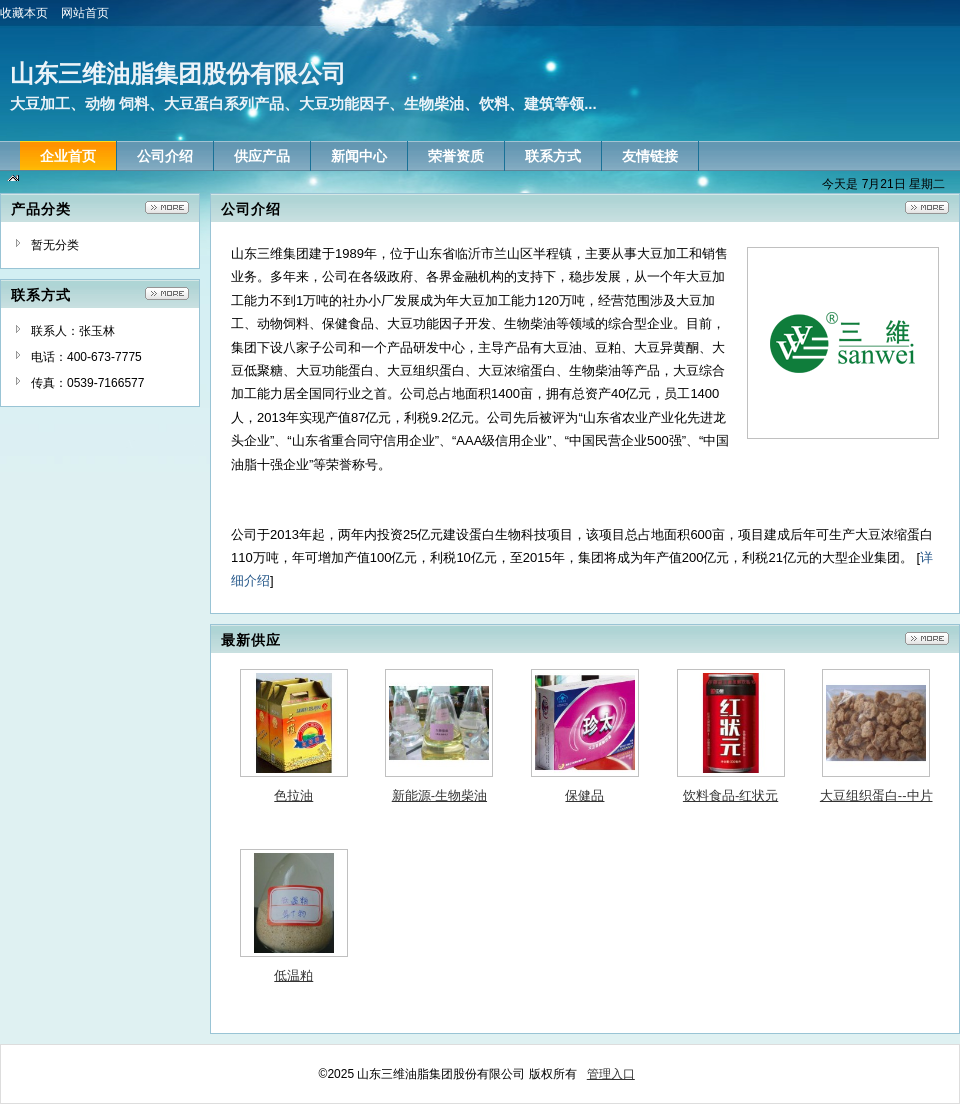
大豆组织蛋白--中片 (876, 795)
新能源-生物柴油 (439, 795)
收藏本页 (30, 13)
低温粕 (293, 975)
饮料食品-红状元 (730, 795)
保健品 (584, 795)
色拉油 (293, 795)
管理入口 (611, 1074)
